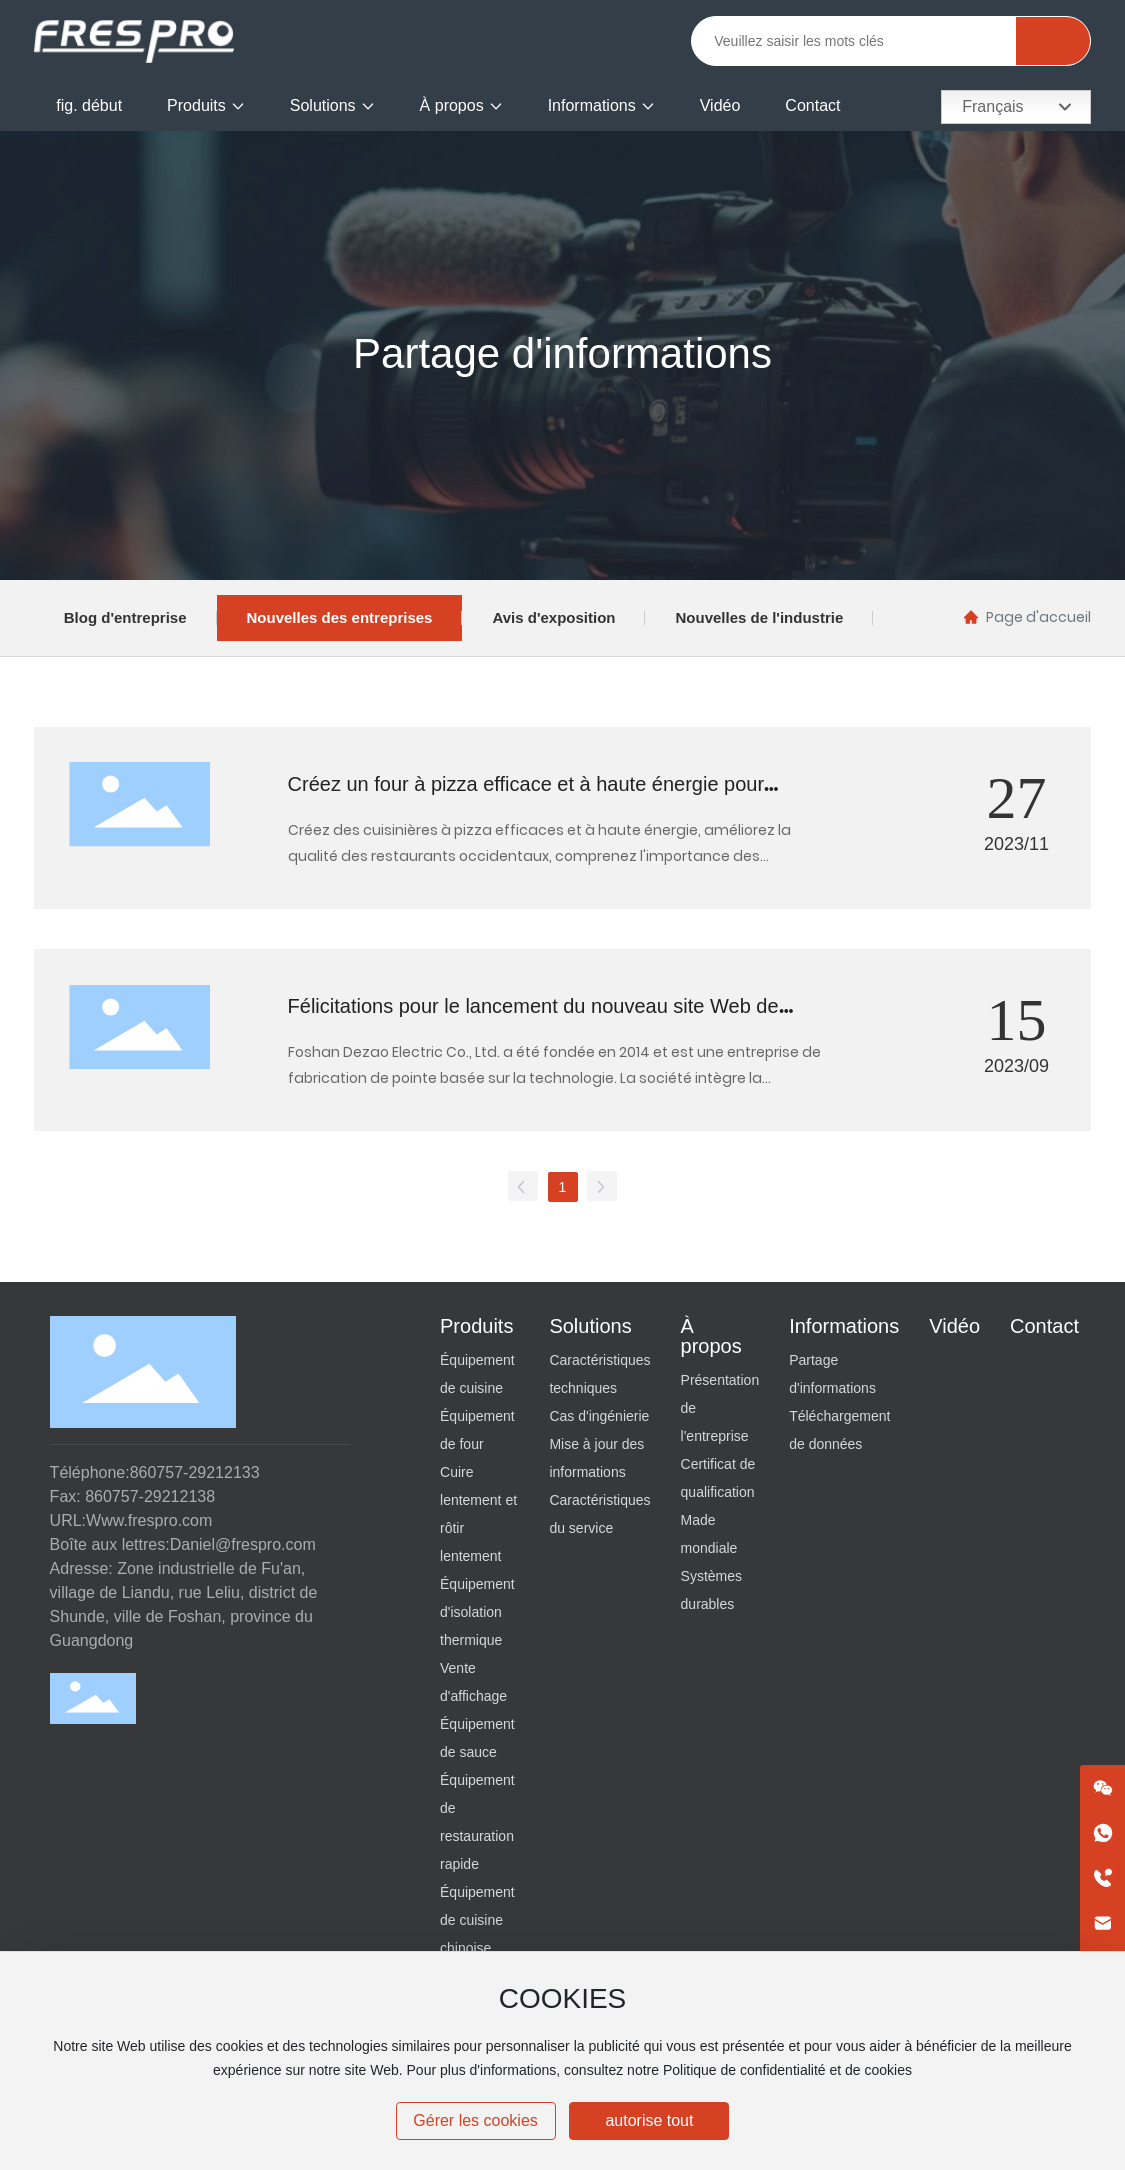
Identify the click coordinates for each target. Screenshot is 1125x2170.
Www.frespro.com (149, 1520)
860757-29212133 (195, 1472)
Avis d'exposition (553, 617)
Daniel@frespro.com (243, 1544)
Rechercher (1052, 41)
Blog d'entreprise (125, 617)
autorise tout (649, 2120)
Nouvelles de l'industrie (759, 617)
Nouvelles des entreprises (340, 617)
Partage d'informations (562, 353)
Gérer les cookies (475, 2120)
